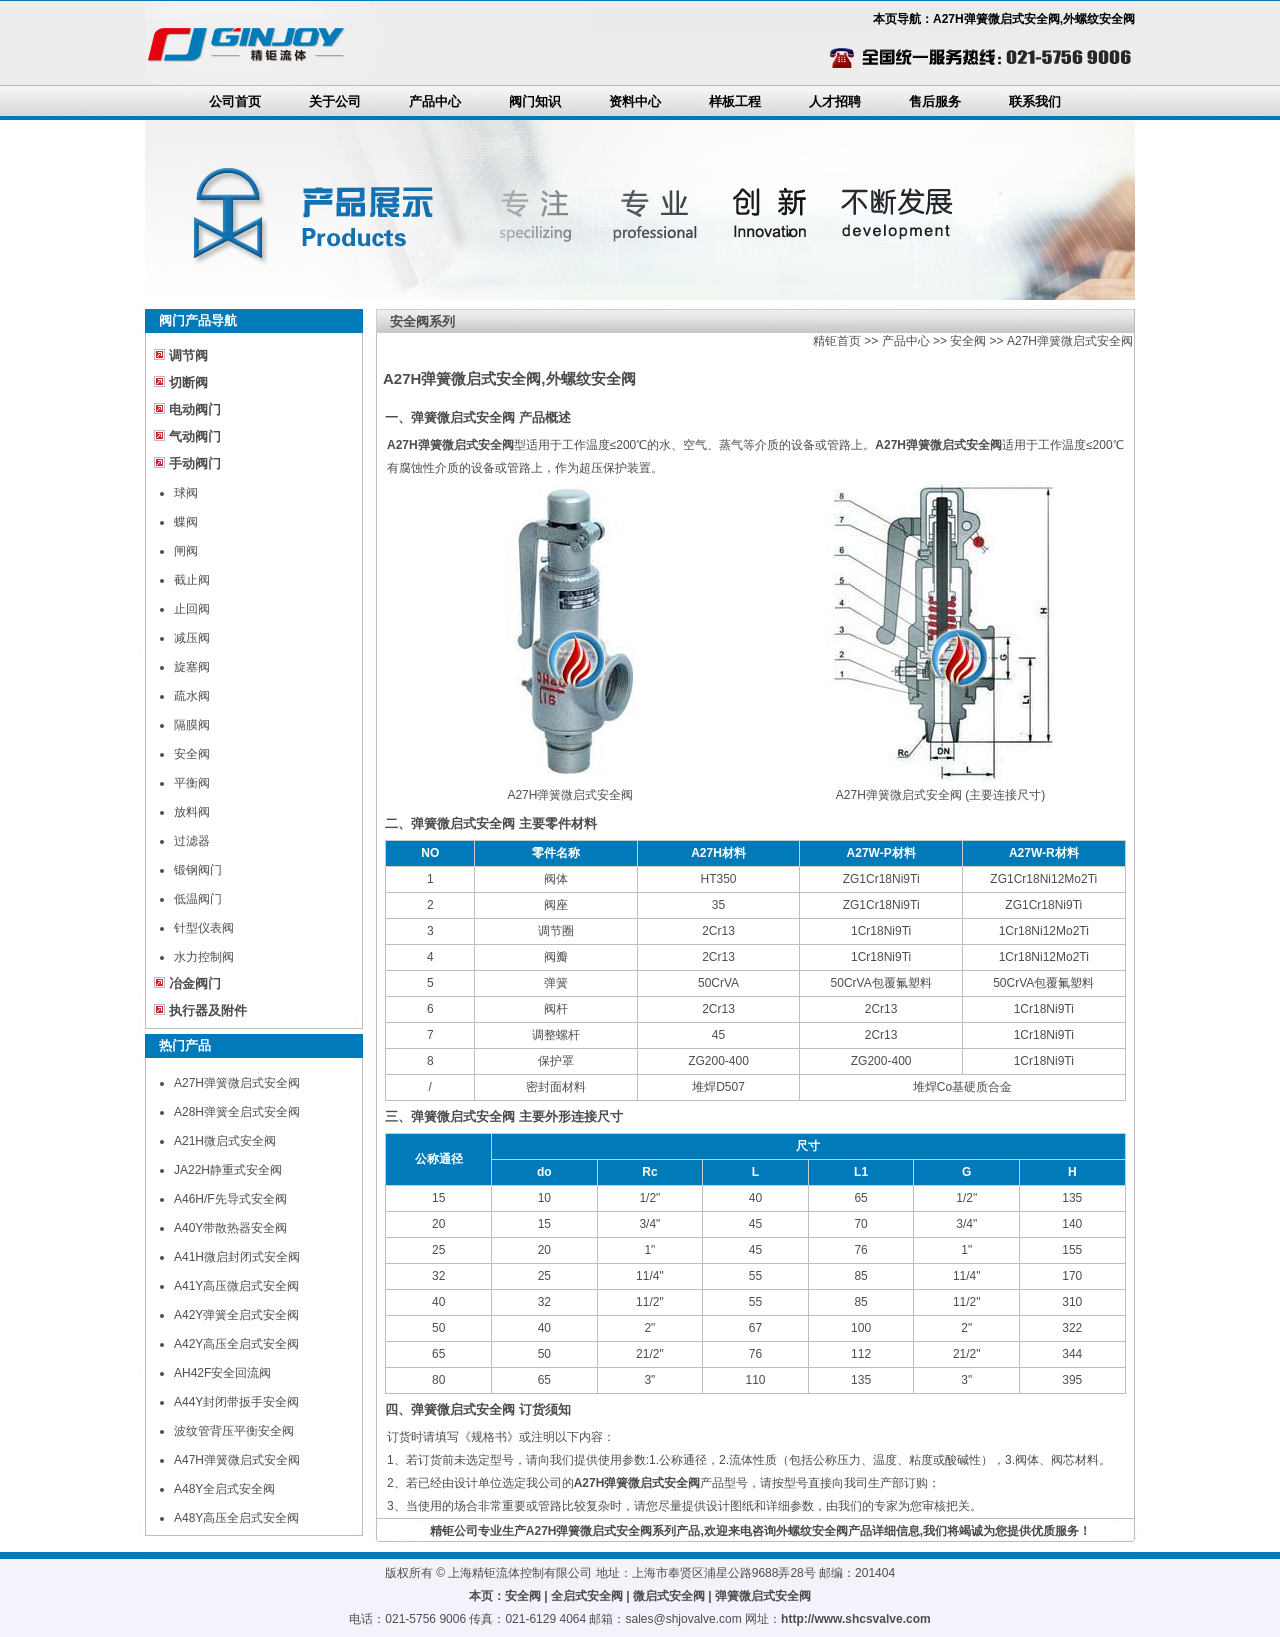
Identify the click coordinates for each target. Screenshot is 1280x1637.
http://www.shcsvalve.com (856, 1619)
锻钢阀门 (198, 870)
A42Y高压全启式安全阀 (236, 1344)
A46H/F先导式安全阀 (230, 1199)
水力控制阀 (204, 957)
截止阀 (192, 580)
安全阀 (192, 754)
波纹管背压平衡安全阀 (234, 1431)
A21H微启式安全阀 (225, 1141)
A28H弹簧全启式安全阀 (237, 1112)
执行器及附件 (208, 1010)
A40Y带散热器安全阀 (230, 1228)
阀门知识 (535, 101)
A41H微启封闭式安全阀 (237, 1257)
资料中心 (635, 101)
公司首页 (235, 101)
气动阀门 (195, 436)
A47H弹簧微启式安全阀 (237, 1460)
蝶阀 (186, 522)
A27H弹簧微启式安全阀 (237, 1083)
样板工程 (735, 101)
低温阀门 (198, 899)
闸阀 (186, 551)
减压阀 (192, 638)
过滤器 (192, 841)
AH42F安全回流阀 (222, 1373)
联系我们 (1035, 101)
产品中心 (435, 101)
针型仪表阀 (204, 928)
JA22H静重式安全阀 (228, 1170)
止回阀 (192, 609)
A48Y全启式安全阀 (224, 1489)
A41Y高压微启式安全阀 (236, 1286)
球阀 (186, 493)
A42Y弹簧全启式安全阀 (236, 1315)
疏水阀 (192, 696)
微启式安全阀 (669, 1596)
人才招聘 (835, 101)
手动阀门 (195, 463)
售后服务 (935, 101)
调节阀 (188, 355)
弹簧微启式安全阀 (763, 1596)
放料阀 (192, 812)
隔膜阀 (192, 725)
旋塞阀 (192, 667)
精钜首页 (837, 341)
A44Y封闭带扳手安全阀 (236, 1402)
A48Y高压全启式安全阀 (236, 1518)
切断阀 (188, 382)
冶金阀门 (195, 983)
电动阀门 (195, 409)
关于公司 (335, 101)
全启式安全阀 (587, 1596)
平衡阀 (192, 783)
